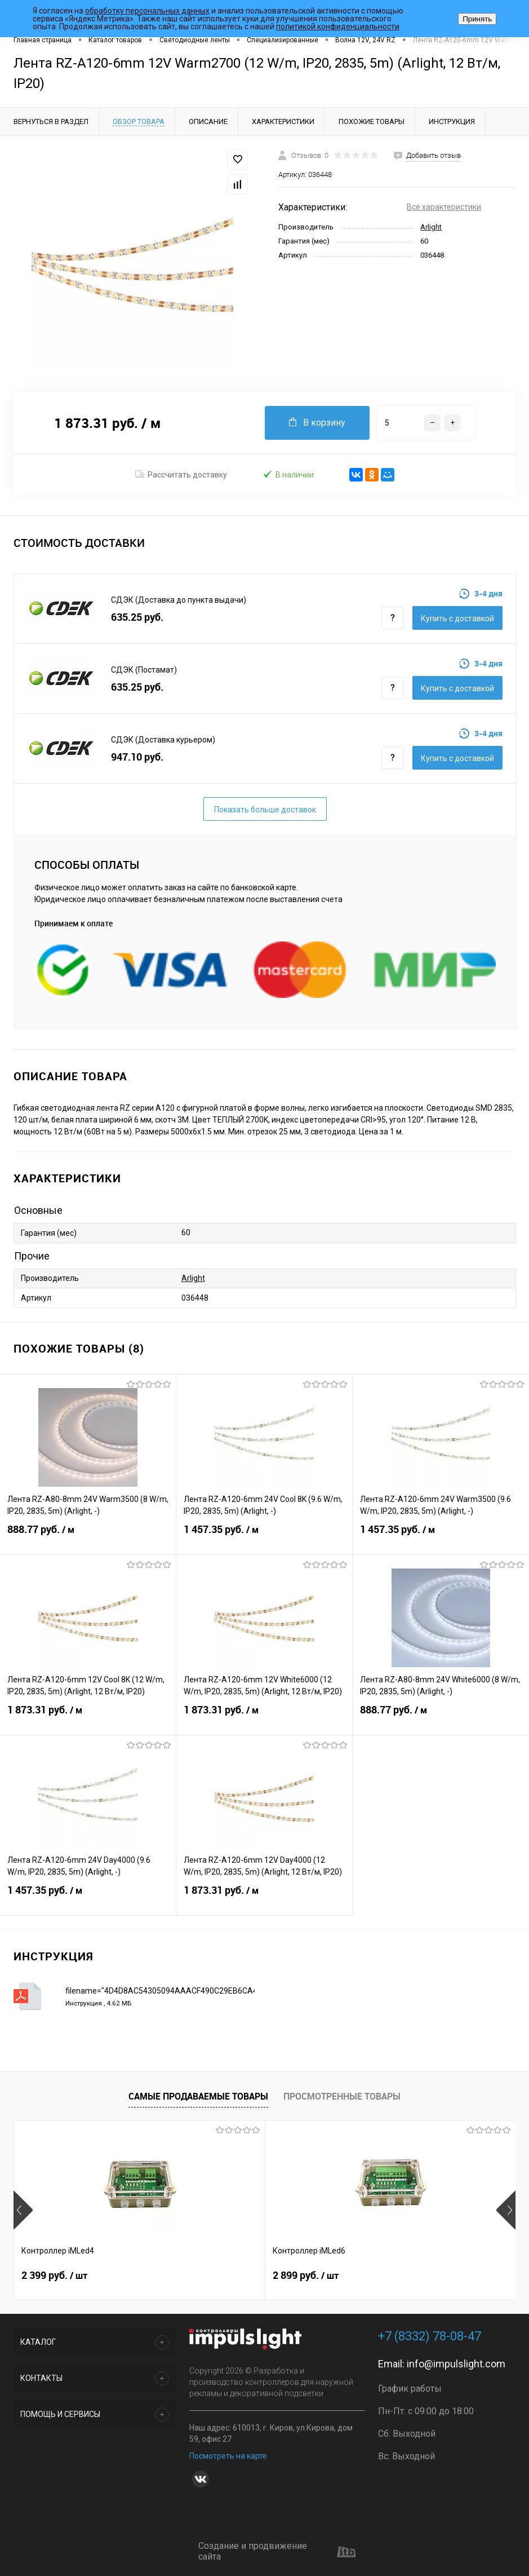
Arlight (431, 227)
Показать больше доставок (265, 809)
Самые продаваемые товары (198, 2096)
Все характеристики (444, 206)
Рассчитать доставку (181, 474)
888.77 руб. (87, 1536)
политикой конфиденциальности (337, 26)
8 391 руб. (389, 2275)
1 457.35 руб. (264, 1536)
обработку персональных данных (147, 10)
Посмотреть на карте (228, 2455)
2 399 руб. (54, 2275)
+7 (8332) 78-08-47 (429, 2336)
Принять (477, 19)
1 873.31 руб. (87, 1717)
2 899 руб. (222, 2275)
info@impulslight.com (456, 2364)
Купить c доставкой (457, 618)
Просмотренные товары (342, 2096)
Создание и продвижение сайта (276, 2551)
